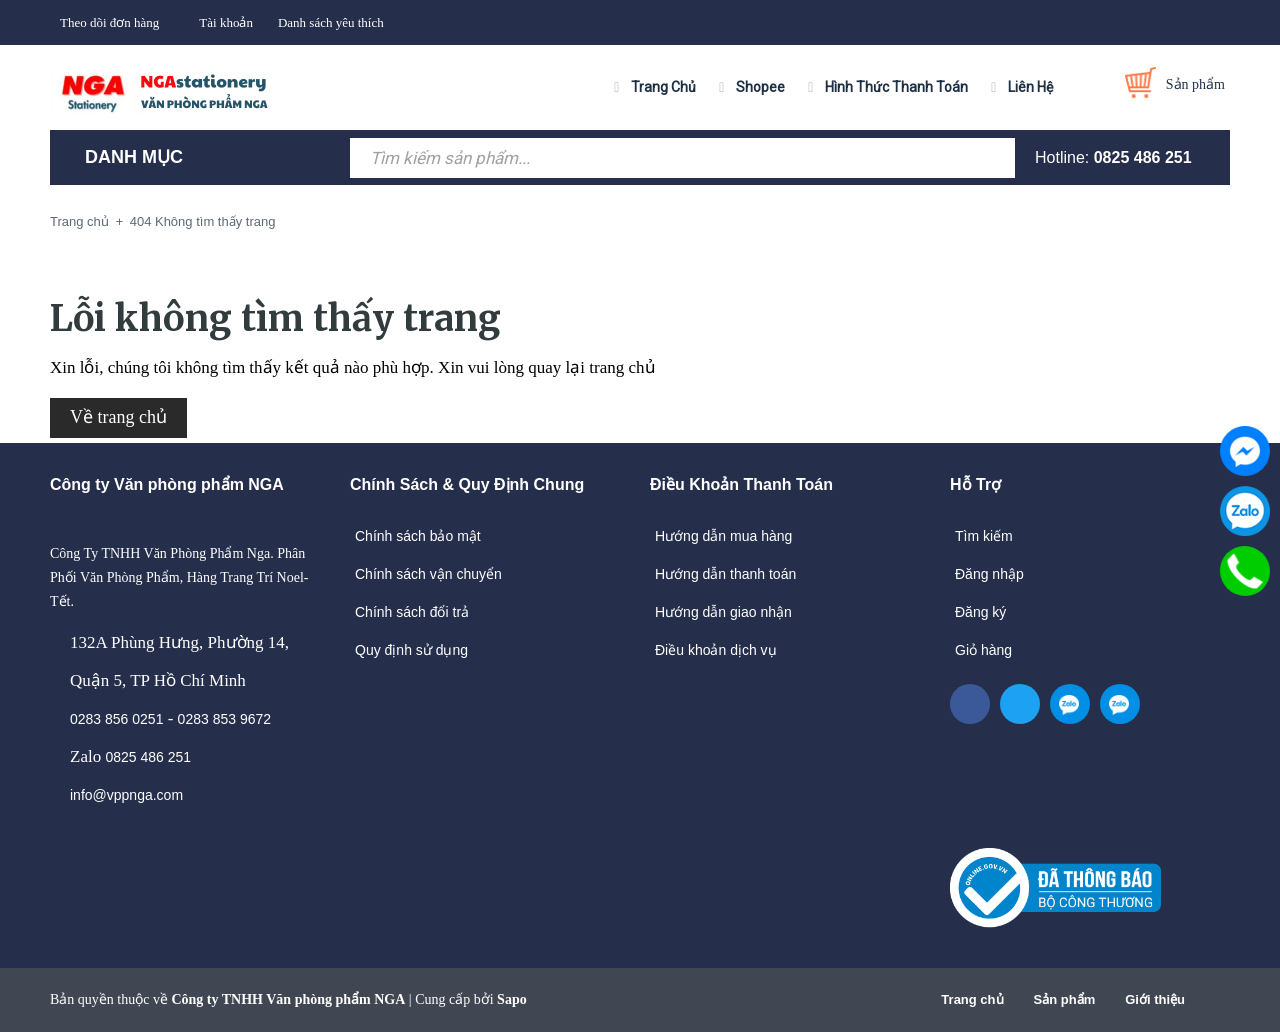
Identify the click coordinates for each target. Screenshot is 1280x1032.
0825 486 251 (1143, 157)
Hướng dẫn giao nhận (723, 612)
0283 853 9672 (224, 719)
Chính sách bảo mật (418, 536)
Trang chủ (972, 999)
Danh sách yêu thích (331, 22)
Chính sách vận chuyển (428, 574)
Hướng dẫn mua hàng (723, 536)
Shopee (760, 87)
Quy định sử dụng (411, 650)
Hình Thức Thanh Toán (896, 87)
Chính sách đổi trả (412, 612)
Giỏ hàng (983, 650)
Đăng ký (980, 612)
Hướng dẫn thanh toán (725, 574)
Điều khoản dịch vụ (716, 650)
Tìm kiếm (984, 536)
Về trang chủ (118, 417)
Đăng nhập (989, 574)
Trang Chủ (663, 87)
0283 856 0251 (116, 719)
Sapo (512, 999)
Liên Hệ (1030, 87)
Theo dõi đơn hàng (109, 22)
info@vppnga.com (126, 795)
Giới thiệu (1155, 999)
